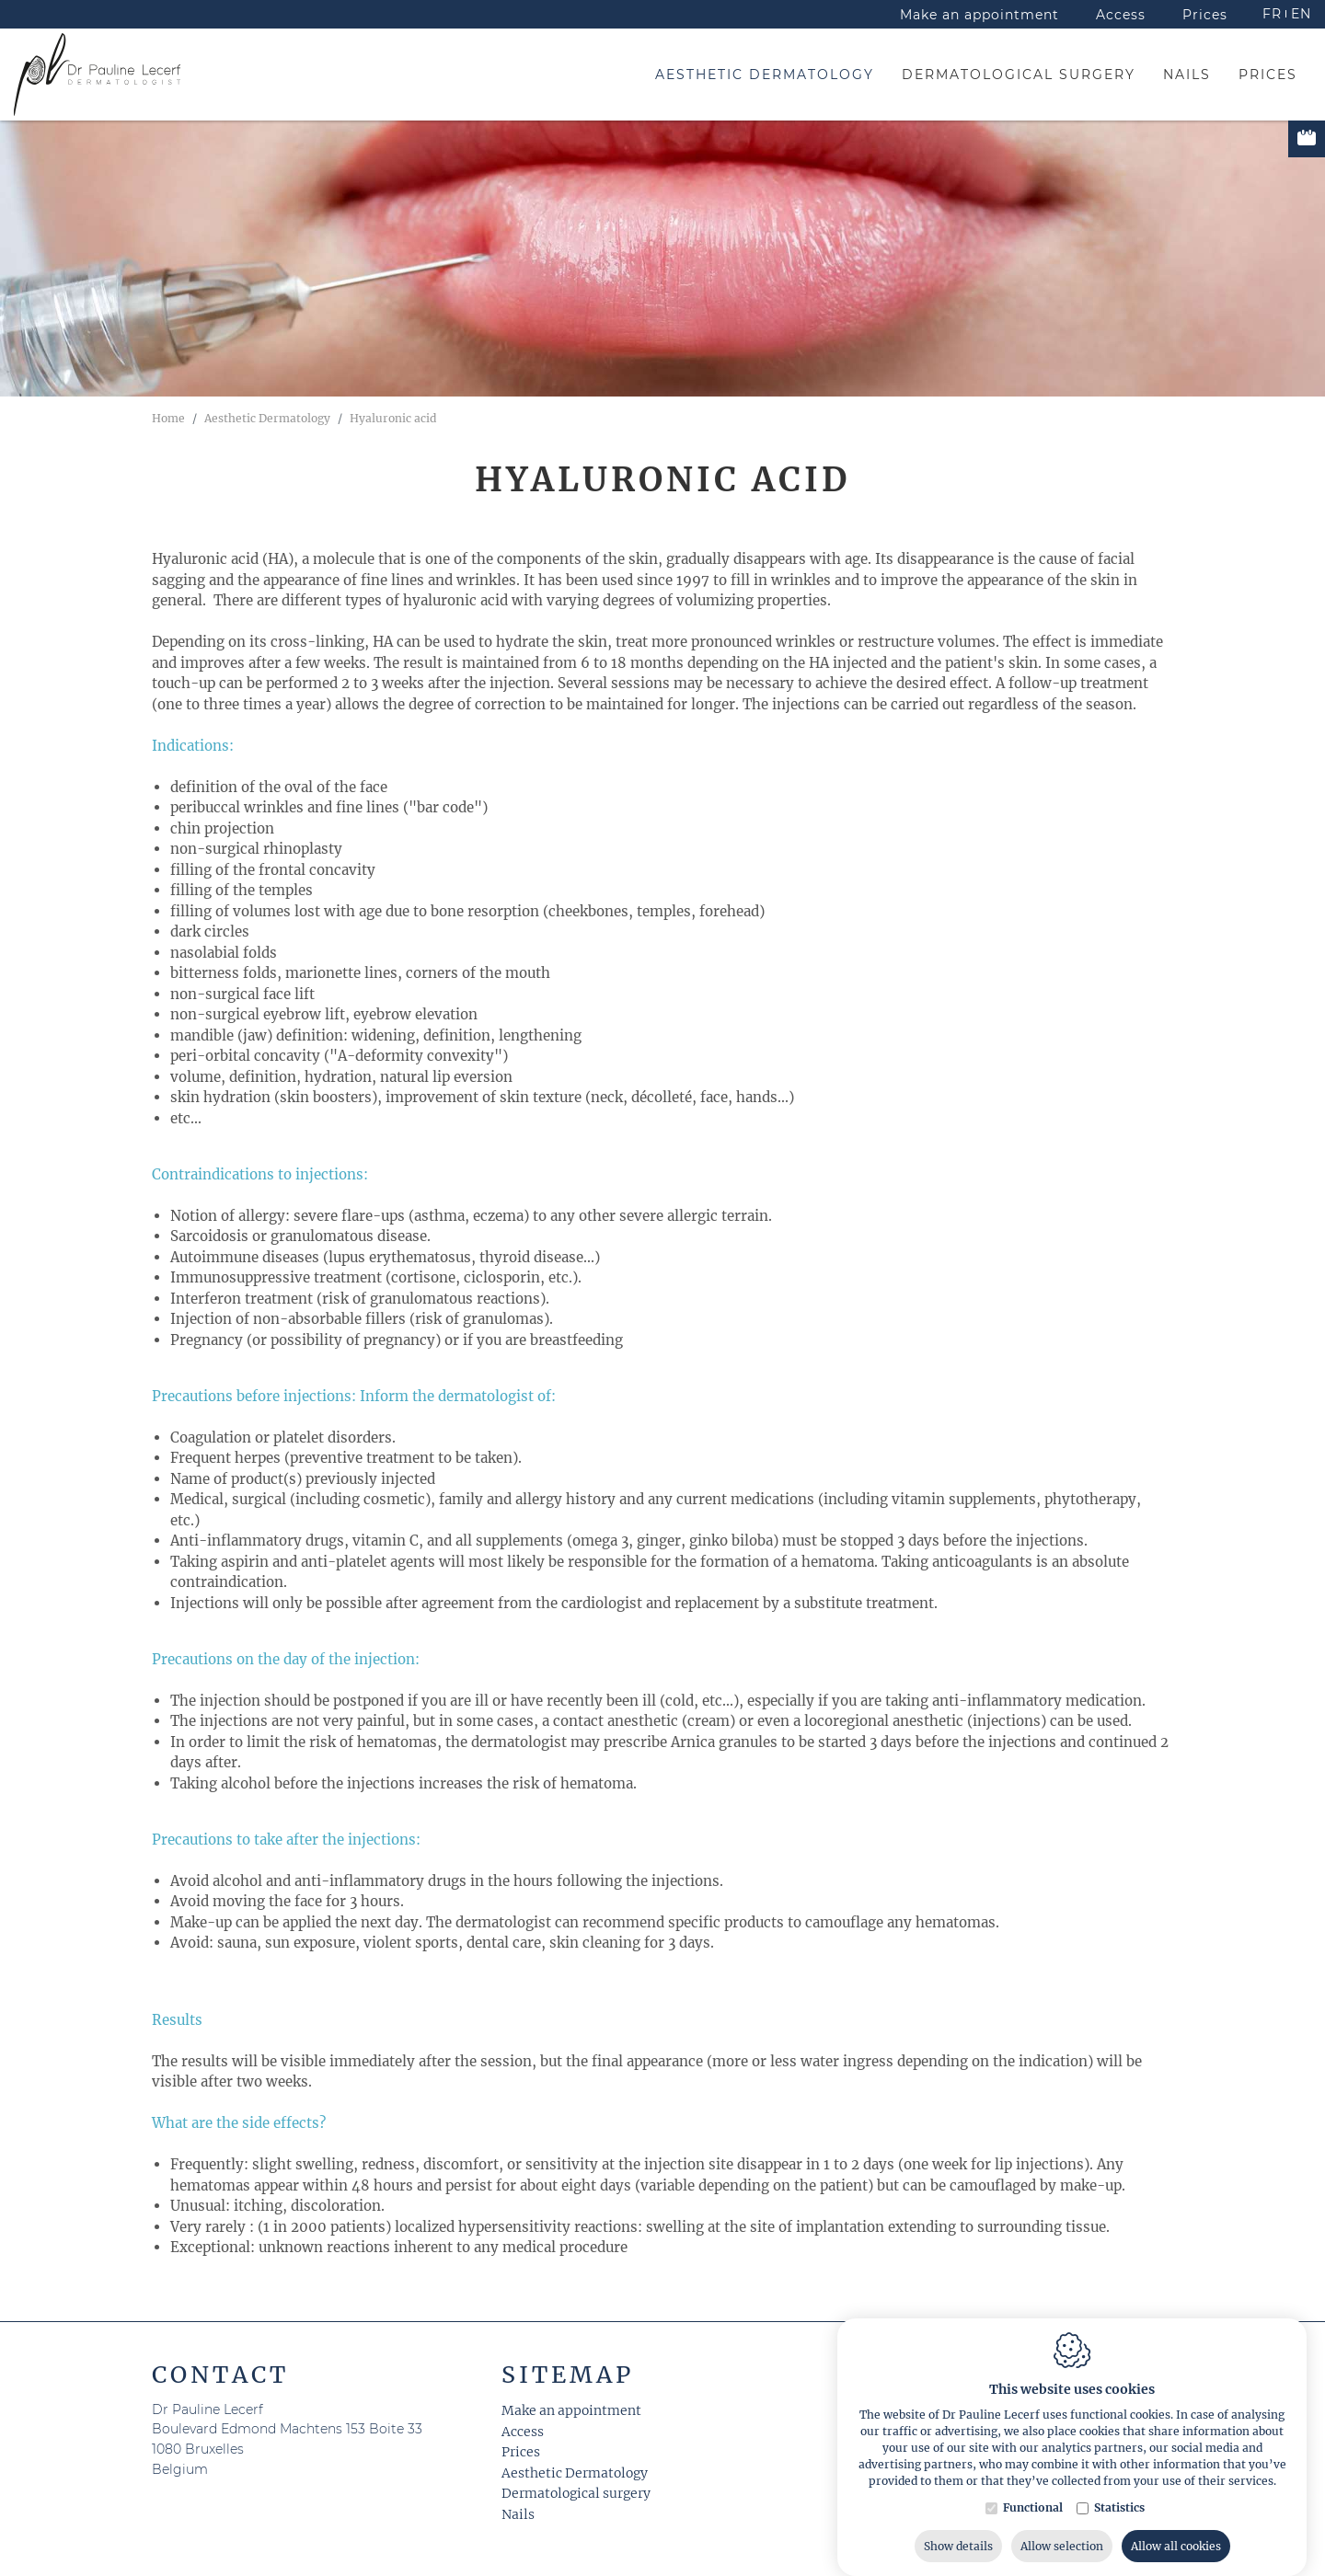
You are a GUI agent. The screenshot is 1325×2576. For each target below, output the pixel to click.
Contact (220, 2374)
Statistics (1119, 2564)
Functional (1033, 2564)
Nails (518, 2514)
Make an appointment (571, 2410)
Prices (520, 2452)
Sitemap (567, 2374)
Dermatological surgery (576, 2493)
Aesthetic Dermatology (574, 2473)
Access (522, 2431)
